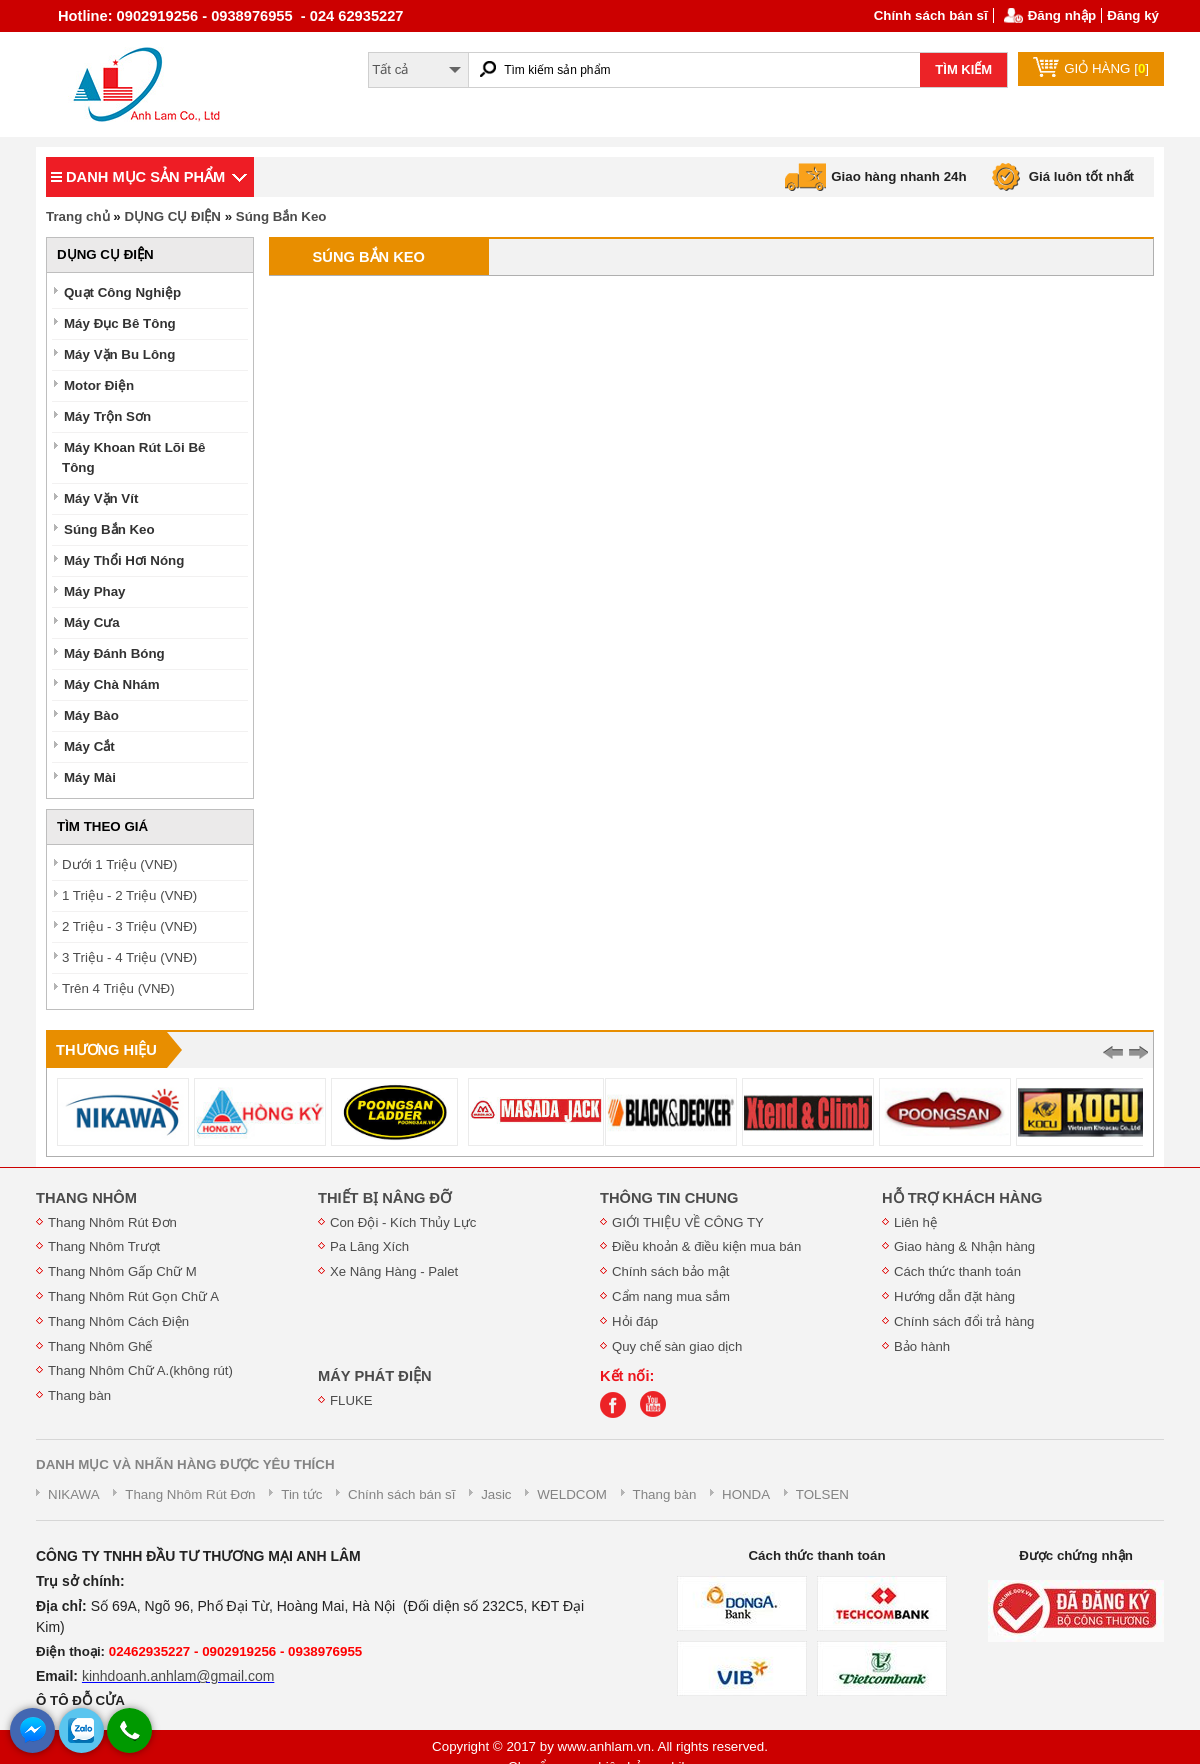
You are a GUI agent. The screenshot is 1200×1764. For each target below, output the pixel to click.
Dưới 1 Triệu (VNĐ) (119, 864)
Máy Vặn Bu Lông (119, 354)
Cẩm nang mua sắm (671, 1296)
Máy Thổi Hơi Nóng (124, 560)
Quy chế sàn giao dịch (677, 1346)
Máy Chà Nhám (112, 684)
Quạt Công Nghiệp (122, 292)
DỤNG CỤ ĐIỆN (172, 216)
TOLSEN (822, 1494)
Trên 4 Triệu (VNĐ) (118, 988)
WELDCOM (572, 1494)
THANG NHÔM (86, 1198)
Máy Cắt (89, 746)
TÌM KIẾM (963, 69)
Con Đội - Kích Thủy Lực (403, 1222)
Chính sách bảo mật (670, 1271)
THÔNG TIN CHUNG (669, 1198)
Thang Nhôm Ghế (100, 1346)
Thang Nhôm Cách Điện (118, 1321)
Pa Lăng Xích (369, 1246)
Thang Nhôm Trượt (104, 1246)
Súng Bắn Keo (281, 216)
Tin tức (301, 1494)
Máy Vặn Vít (101, 498)
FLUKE (351, 1400)
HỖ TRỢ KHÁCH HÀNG (962, 1198)
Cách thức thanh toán (957, 1271)
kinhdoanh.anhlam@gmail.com (178, 1676)
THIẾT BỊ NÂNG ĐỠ (384, 1198)
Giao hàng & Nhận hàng (964, 1246)
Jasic (496, 1494)
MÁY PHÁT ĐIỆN (375, 1376)
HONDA (746, 1494)
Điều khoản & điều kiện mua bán (706, 1246)
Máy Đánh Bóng (114, 653)
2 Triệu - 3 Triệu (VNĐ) (129, 926)
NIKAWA (74, 1494)
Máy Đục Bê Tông (120, 323)
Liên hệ (915, 1222)
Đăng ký (1133, 15)
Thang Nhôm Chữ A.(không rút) (140, 1370)
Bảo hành (922, 1346)
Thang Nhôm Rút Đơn (112, 1222)
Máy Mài (90, 777)
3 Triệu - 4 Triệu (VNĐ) (129, 957)
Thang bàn (79, 1395)
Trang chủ (78, 216)
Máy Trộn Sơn (107, 416)
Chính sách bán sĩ (931, 15)
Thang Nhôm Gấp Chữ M (122, 1271)
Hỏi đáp (635, 1321)
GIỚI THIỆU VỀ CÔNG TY (688, 1222)
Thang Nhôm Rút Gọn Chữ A (133, 1296)
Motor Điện (99, 385)
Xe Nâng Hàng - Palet (394, 1271)
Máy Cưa (92, 622)
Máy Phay (95, 591)
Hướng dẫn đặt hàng (954, 1296)
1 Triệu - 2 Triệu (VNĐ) (129, 895)
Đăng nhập (1062, 15)
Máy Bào (91, 715)
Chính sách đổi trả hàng (964, 1321)
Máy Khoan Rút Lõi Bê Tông (133, 457)
